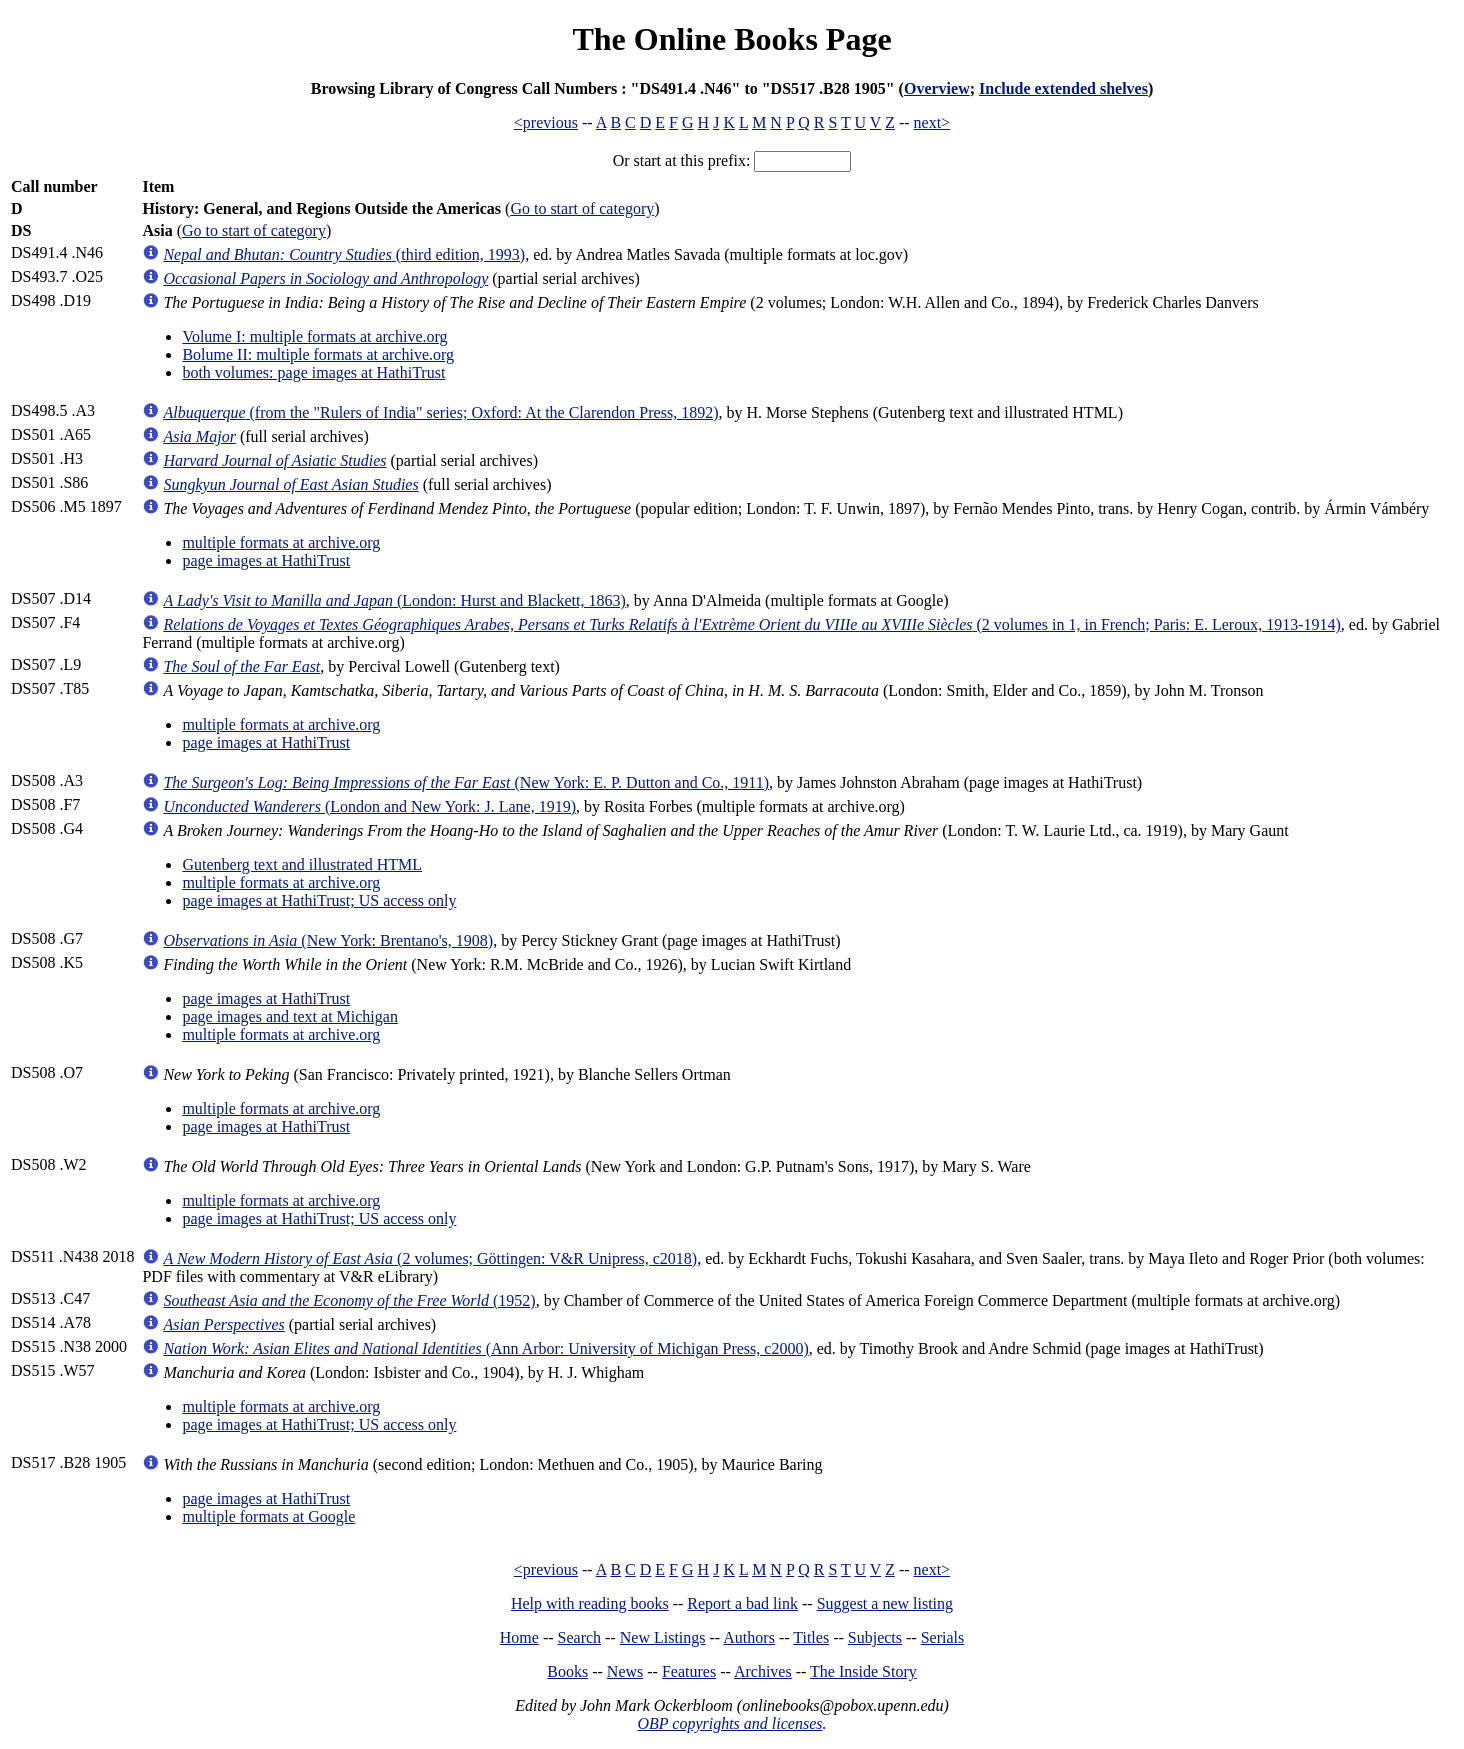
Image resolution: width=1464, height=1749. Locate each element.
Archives (763, 1671)
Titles (811, 1637)
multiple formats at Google (268, 1516)
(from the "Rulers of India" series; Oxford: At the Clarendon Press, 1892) (440, 412)
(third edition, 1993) (344, 254)
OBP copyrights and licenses (729, 1723)
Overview (937, 88)
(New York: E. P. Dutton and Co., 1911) (466, 782)
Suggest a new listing (885, 1603)
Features (689, 1671)
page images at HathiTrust (266, 560)
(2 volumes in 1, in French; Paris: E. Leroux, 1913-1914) (751, 624)
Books (567, 1671)
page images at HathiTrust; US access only (319, 900)
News (625, 1671)
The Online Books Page (731, 39)
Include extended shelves (1063, 88)
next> (932, 122)
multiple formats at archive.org (281, 542)
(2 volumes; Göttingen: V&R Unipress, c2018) (430, 1258)
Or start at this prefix (679, 160)
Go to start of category (582, 208)
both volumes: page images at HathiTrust (313, 372)
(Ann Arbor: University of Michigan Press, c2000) (485, 1348)
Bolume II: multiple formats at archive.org (318, 354)
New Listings (663, 1637)
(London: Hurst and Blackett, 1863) (394, 600)
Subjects (875, 1637)
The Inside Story (863, 1671)
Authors (749, 1637)
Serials (943, 1637)
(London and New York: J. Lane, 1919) (369, 806)
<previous (546, 122)
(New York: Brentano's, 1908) (328, 940)
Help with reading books (590, 1603)
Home (519, 1637)
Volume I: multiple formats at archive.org (314, 336)
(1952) (349, 1300)
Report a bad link (742, 1603)
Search (580, 1637)
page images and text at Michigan (289, 1016)
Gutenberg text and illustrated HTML (302, 864)
